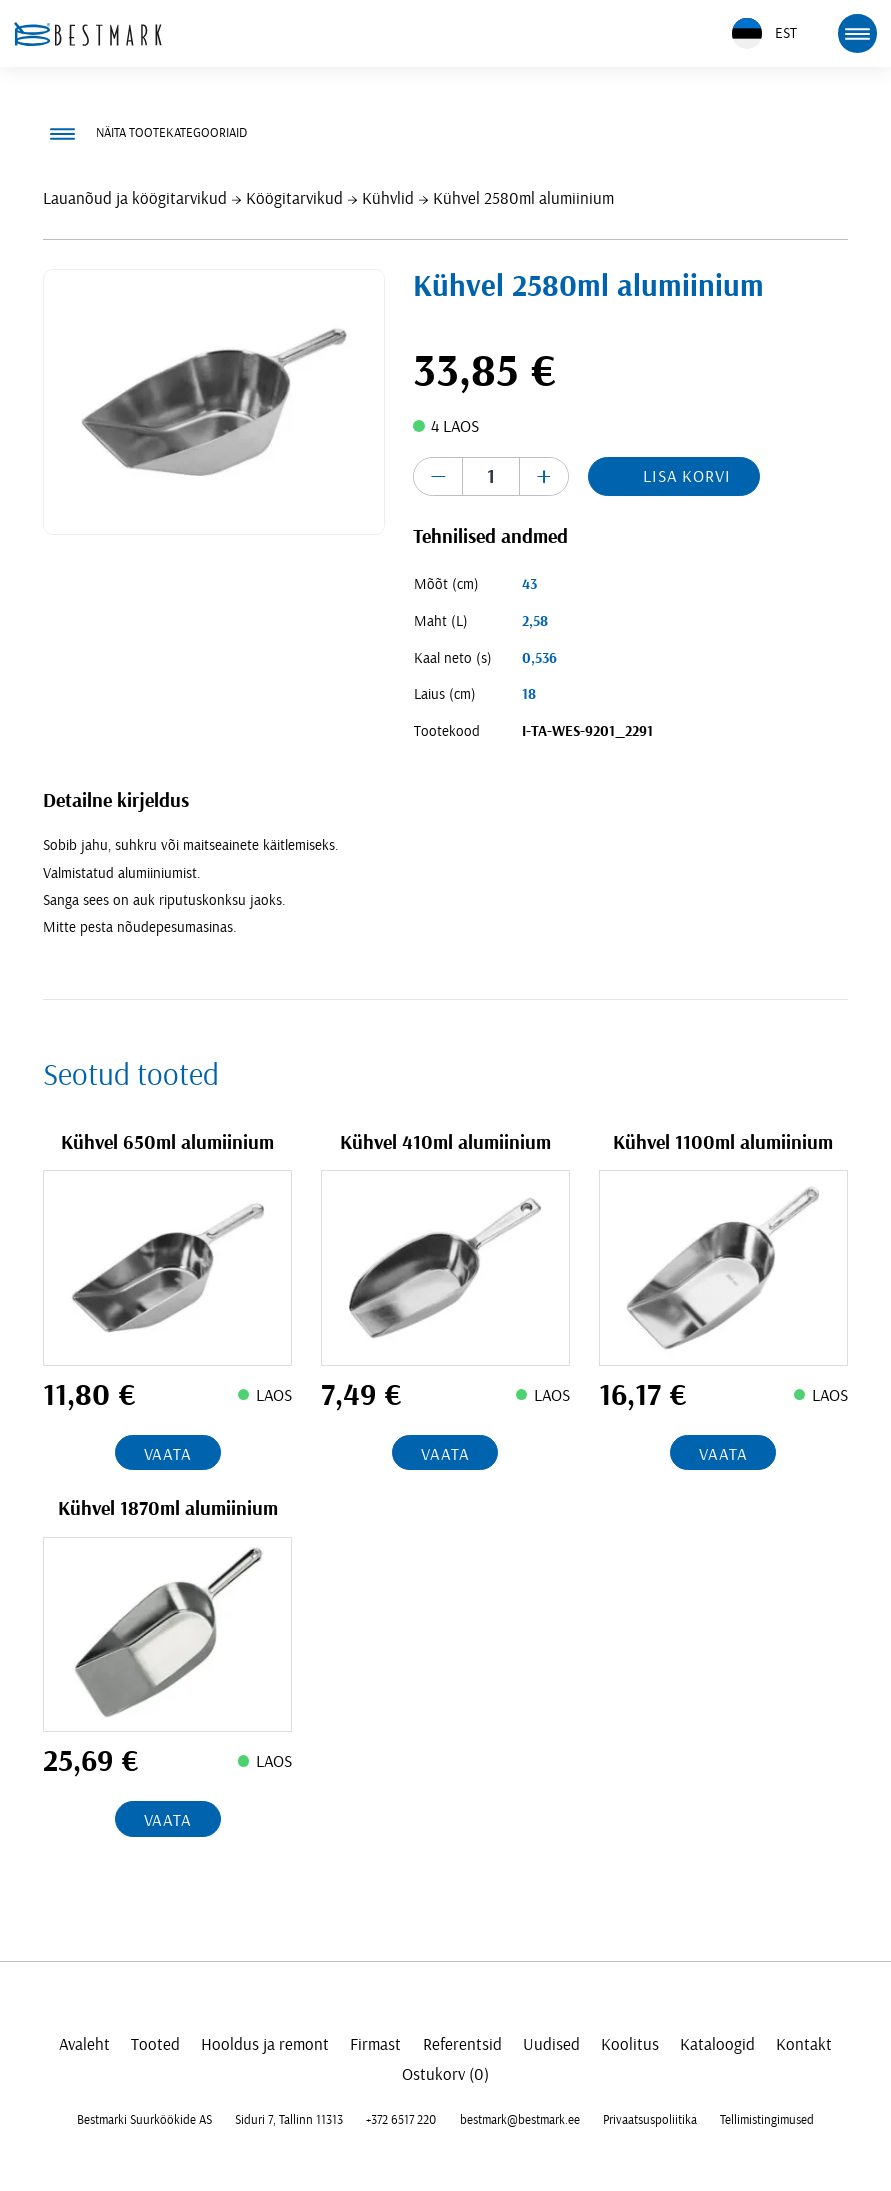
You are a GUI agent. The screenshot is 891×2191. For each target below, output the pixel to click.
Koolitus (630, 2044)
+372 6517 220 (401, 2120)
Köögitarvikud (294, 198)
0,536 (539, 658)
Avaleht (84, 2044)
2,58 (535, 621)
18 (529, 694)
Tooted (155, 2044)
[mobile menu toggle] (857, 33)
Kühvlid (388, 198)
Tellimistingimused (767, 2120)
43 (529, 584)
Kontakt (804, 2044)
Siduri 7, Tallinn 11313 (289, 2120)
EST (764, 33)
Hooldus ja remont (265, 2044)
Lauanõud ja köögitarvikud (135, 198)
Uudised (551, 2044)
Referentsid (462, 2044)
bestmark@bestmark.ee (520, 2120)
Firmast (375, 2044)
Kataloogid (717, 2044)
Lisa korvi (687, 476)
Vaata (168, 1454)
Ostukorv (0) (445, 2074)
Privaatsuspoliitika (650, 2120)
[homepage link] (88, 34)
